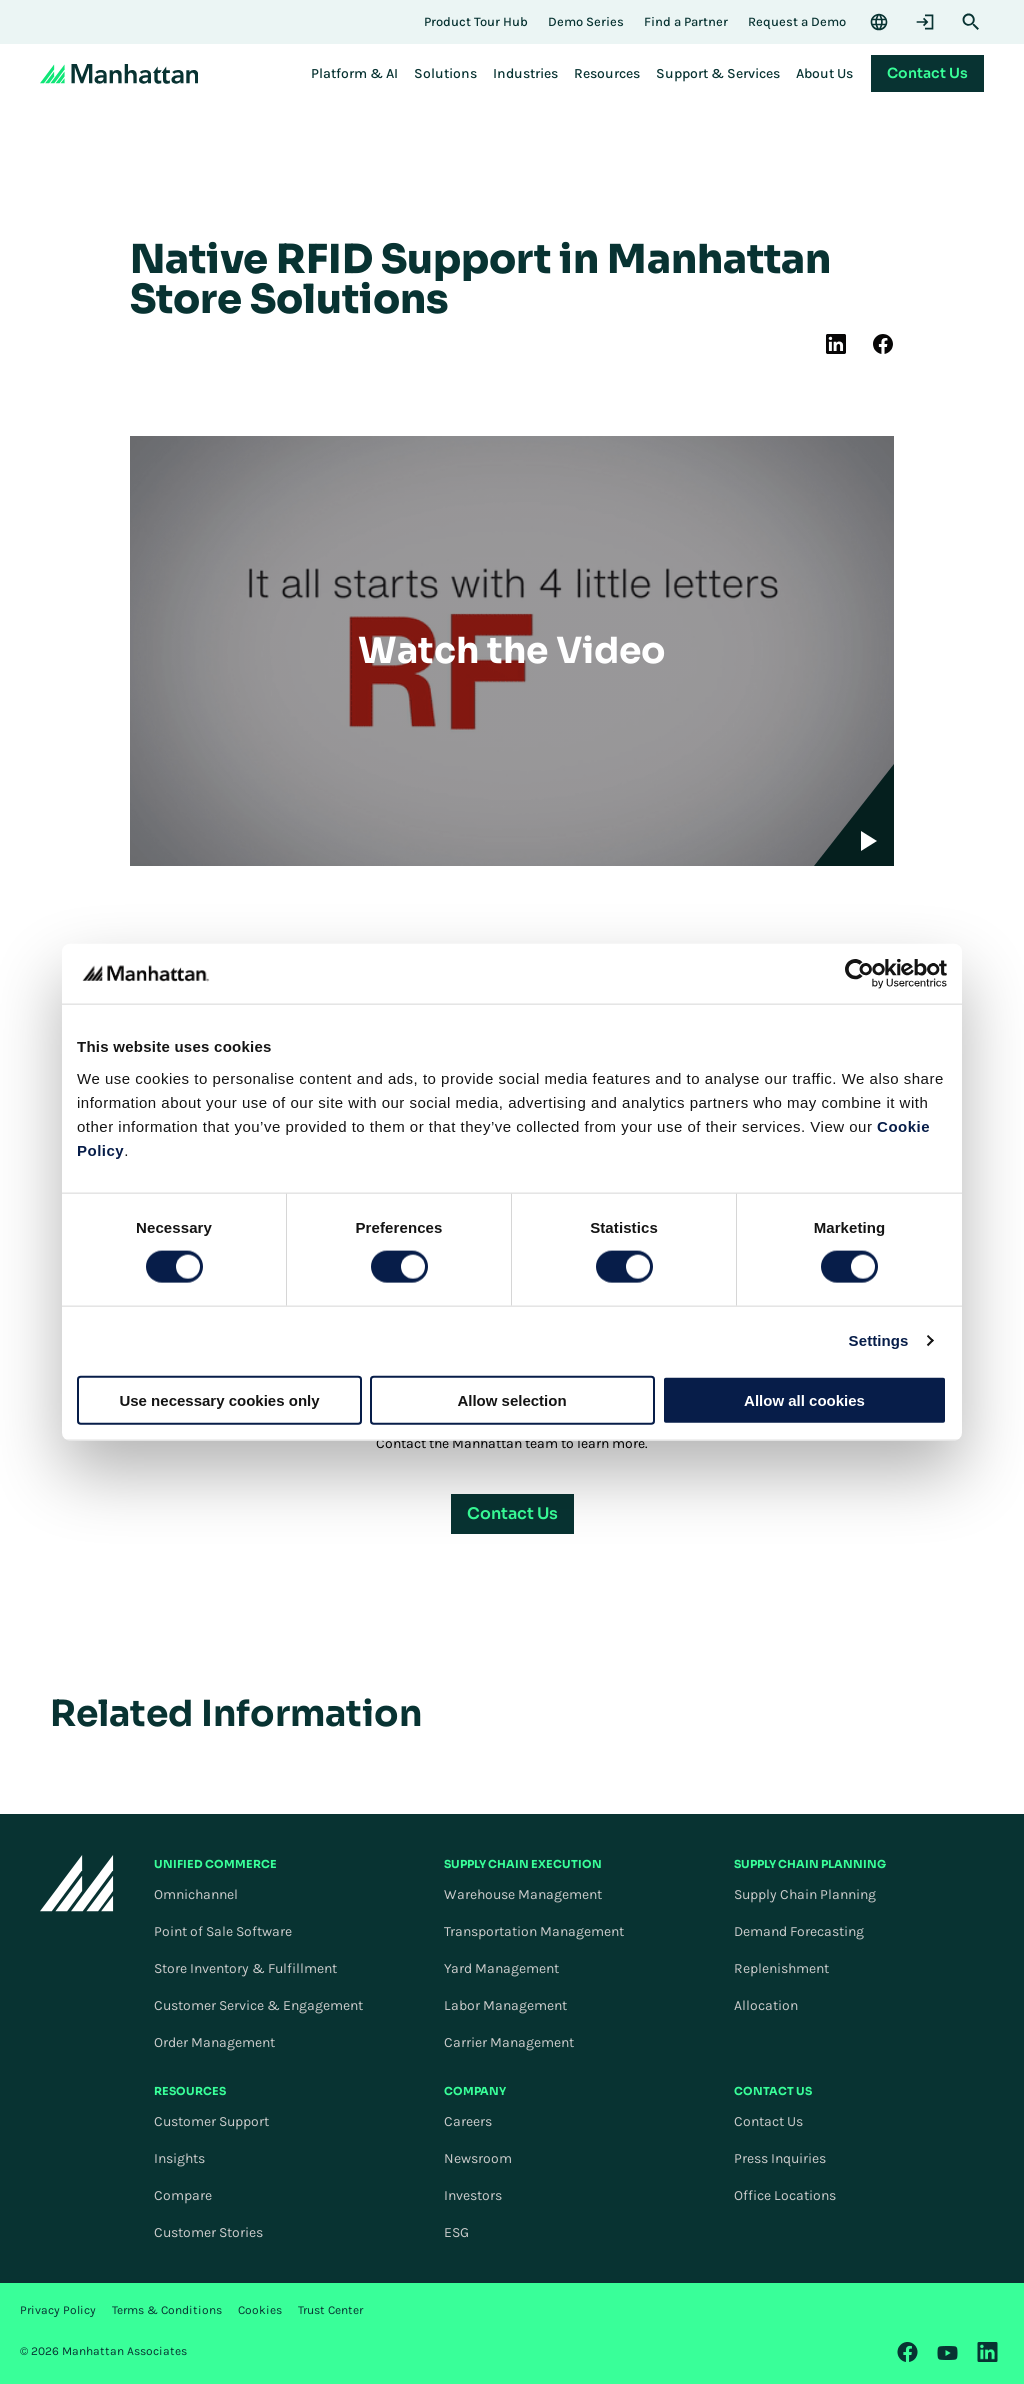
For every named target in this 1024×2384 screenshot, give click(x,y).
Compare (183, 2195)
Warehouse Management (523, 1894)
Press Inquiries (780, 2158)
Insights (179, 2158)
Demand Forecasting (799, 1931)
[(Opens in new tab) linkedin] (836, 344)
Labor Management (505, 2005)
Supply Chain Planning (805, 1894)
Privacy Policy (58, 2310)
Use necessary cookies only (219, 1399)
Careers (468, 2121)
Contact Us (768, 2121)
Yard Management (501, 1968)
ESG (456, 2232)
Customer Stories (208, 2232)
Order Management (214, 2042)
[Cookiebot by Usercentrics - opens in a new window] (859, 974)
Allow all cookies (804, 1399)
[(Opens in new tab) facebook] (883, 344)
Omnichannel (196, 1894)
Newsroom (478, 2158)
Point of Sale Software (223, 1931)
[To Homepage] (77, 1882)
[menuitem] (354, 74)
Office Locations (785, 2195)
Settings (879, 1340)
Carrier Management (509, 2042)
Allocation (766, 2005)
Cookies (260, 2310)
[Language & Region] (879, 22)
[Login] (925, 22)
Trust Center (330, 2310)
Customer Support (211, 2121)
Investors (473, 2195)
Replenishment (781, 1968)
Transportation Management (534, 1931)
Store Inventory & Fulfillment (245, 1968)
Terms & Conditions (167, 2310)
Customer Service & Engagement (258, 2005)
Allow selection (511, 1399)
